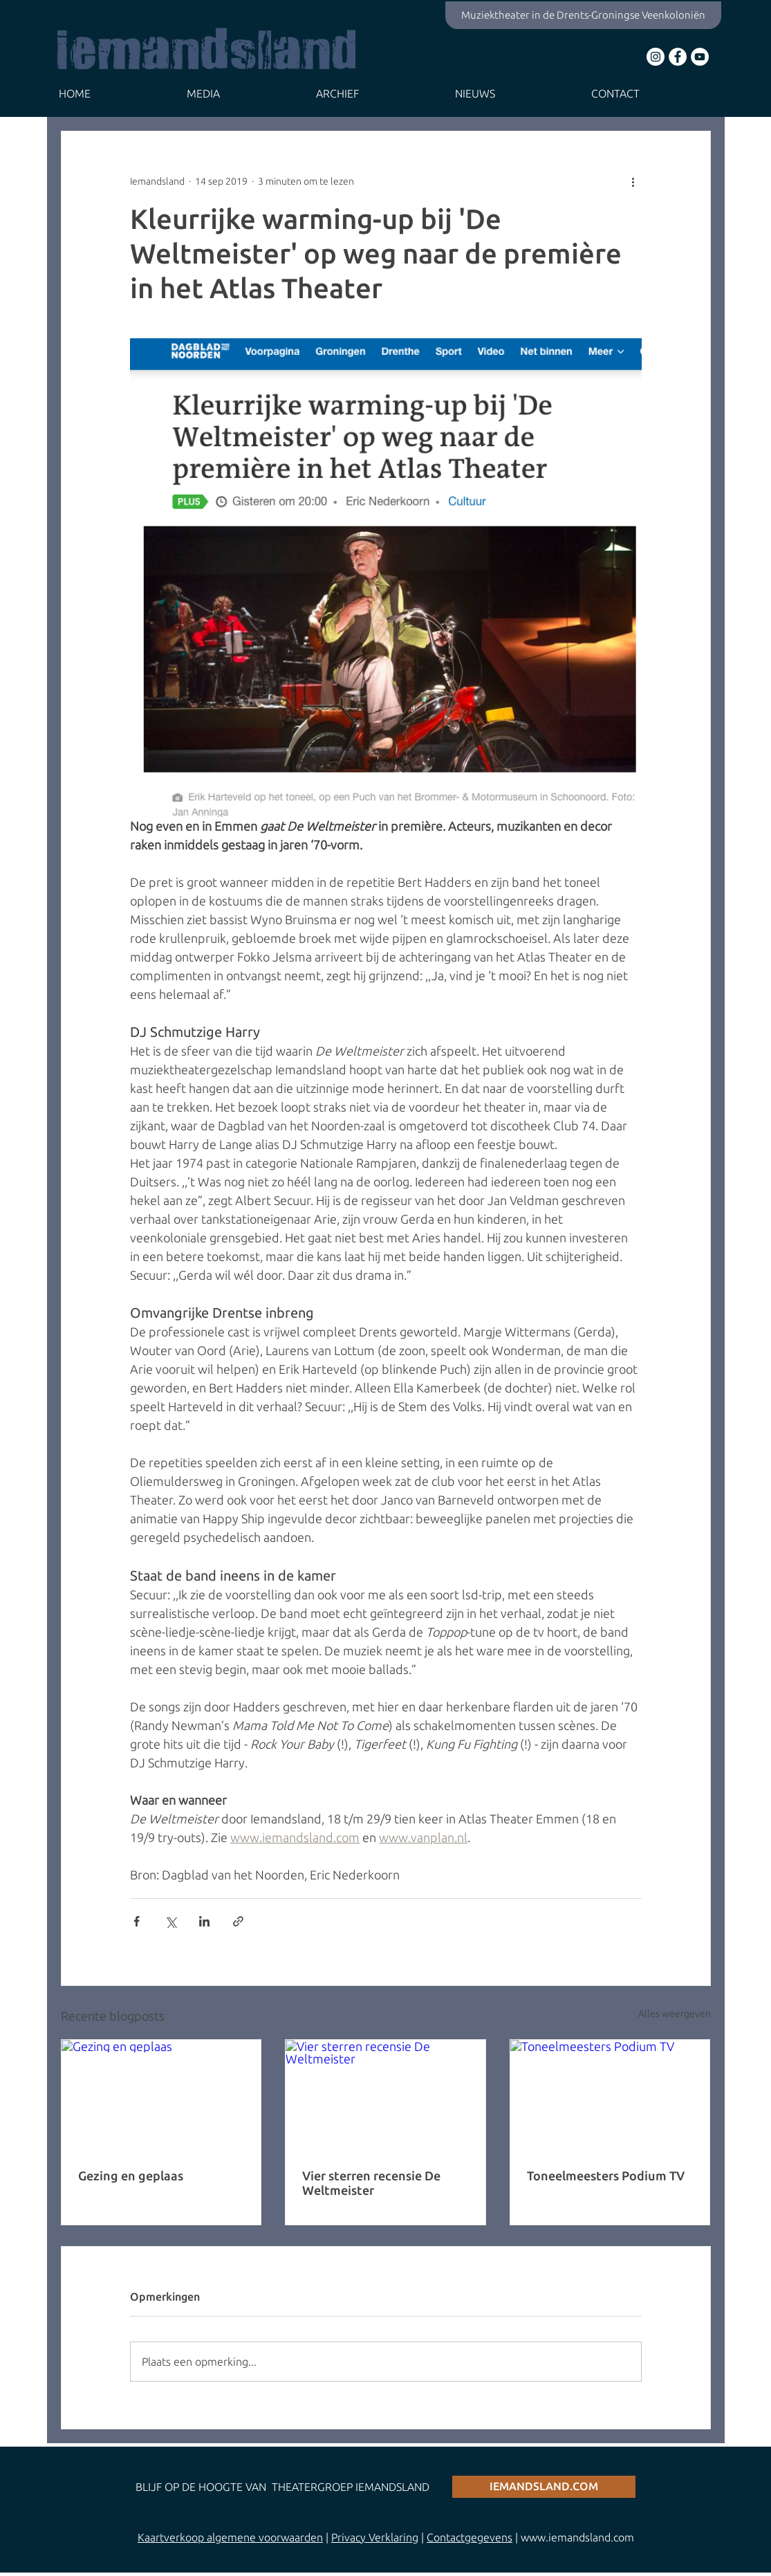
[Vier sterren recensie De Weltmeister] (385, 2096)
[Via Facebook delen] (136, 1921)
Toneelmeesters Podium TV (606, 2175)
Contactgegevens (469, 2537)
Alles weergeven (674, 2013)
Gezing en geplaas (130, 2175)
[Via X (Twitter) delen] (170, 1921)
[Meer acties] (633, 181)
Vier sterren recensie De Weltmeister (371, 2183)
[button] (241, 93)
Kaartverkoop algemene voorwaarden (230, 2537)
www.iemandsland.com (577, 2537)
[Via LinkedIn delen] (204, 1921)
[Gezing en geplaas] (161, 2096)
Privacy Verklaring (374, 2537)
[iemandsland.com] (543, 2487)
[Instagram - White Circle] (656, 57)
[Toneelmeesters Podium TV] (610, 2096)
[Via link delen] (238, 1921)
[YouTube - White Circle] (700, 57)
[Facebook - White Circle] (678, 57)
